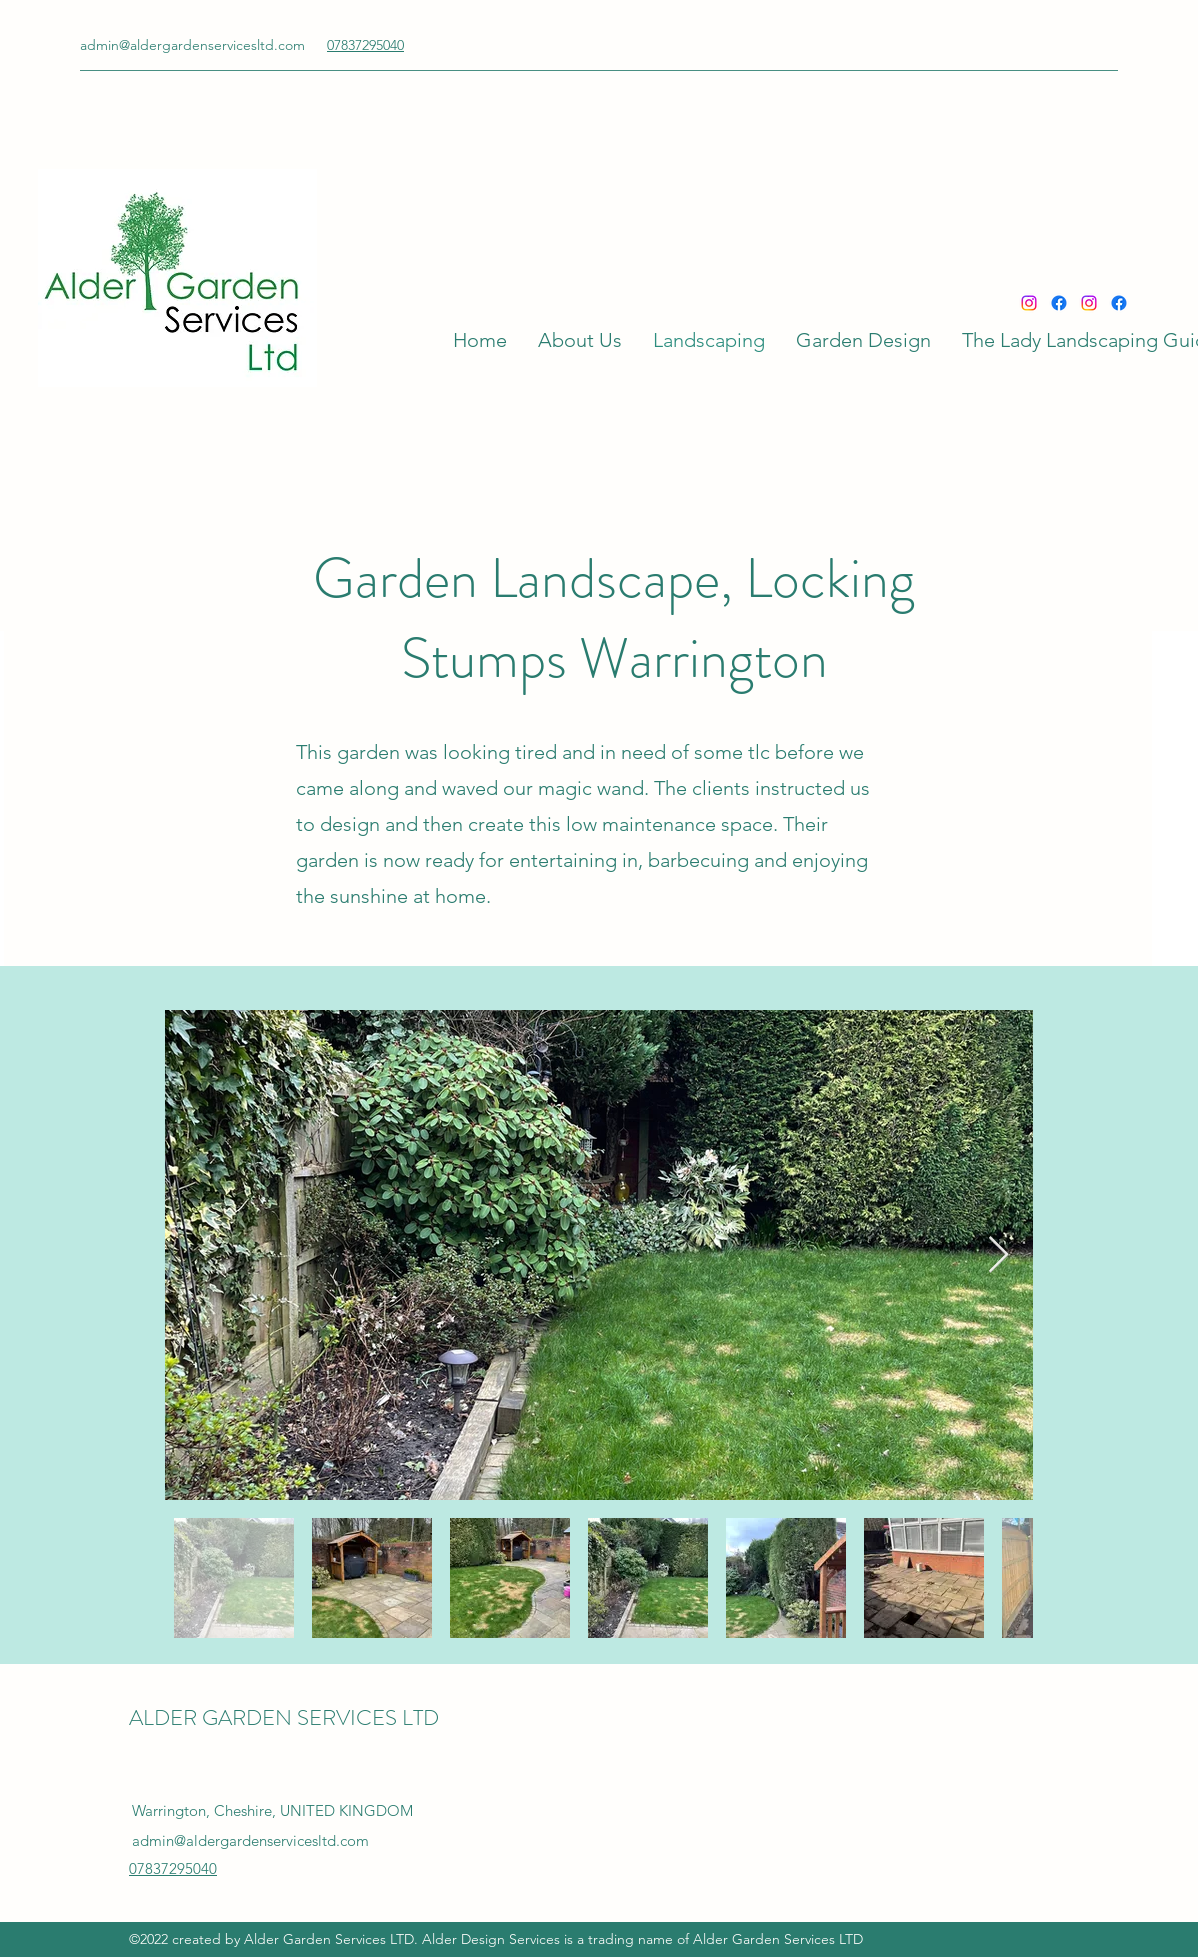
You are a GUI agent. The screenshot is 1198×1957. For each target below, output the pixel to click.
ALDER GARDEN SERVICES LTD (284, 1717)
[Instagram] (1029, 303)
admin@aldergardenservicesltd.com (192, 45)
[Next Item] (998, 1255)
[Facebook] (1059, 303)
